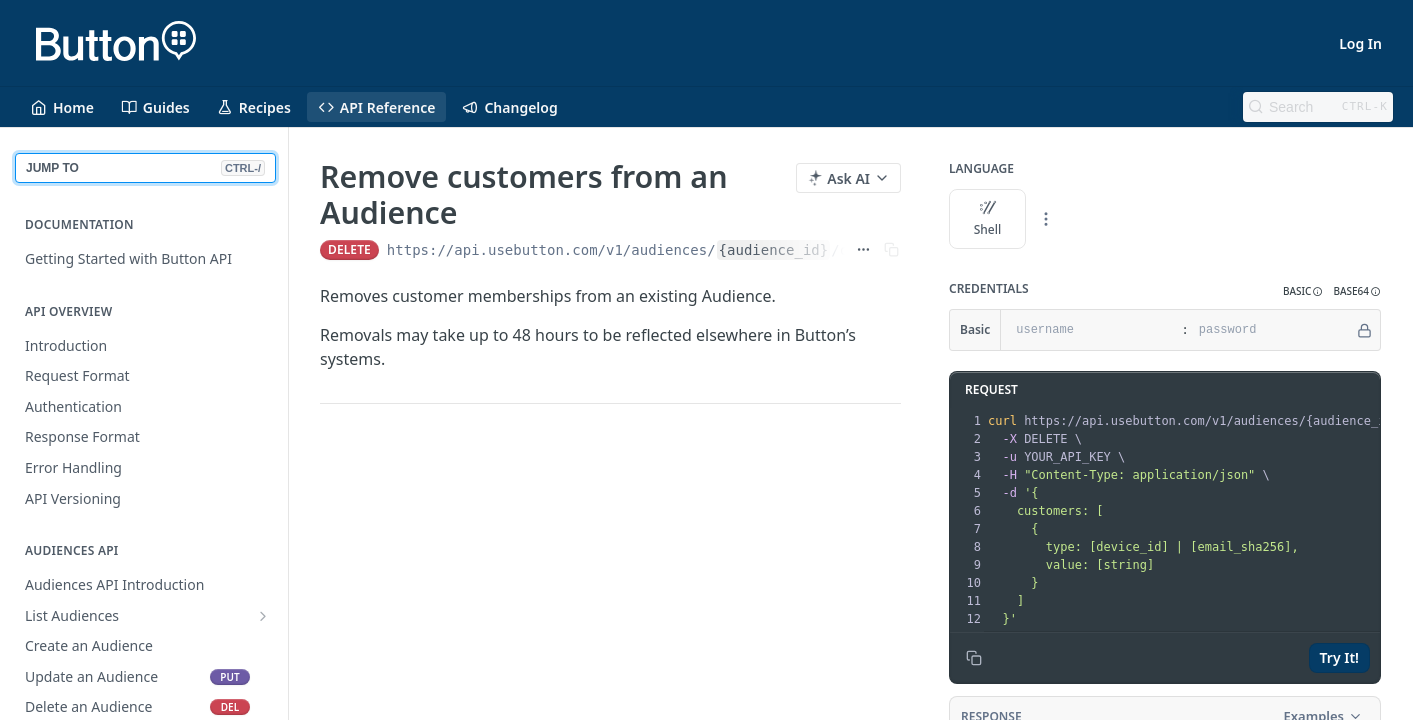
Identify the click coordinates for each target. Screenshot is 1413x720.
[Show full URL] (863, 250)
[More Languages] (1046, 219)
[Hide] (1364, 330)
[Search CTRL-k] (1318, 107)
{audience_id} (774, 250)
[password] (1271, 330)
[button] (1303, 291)
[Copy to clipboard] (974, 658)
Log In (1360, 43)
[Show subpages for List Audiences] (263, 616)
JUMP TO (145, 168)
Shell (988, 219)
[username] (1088, 330)
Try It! (1339, 657)
